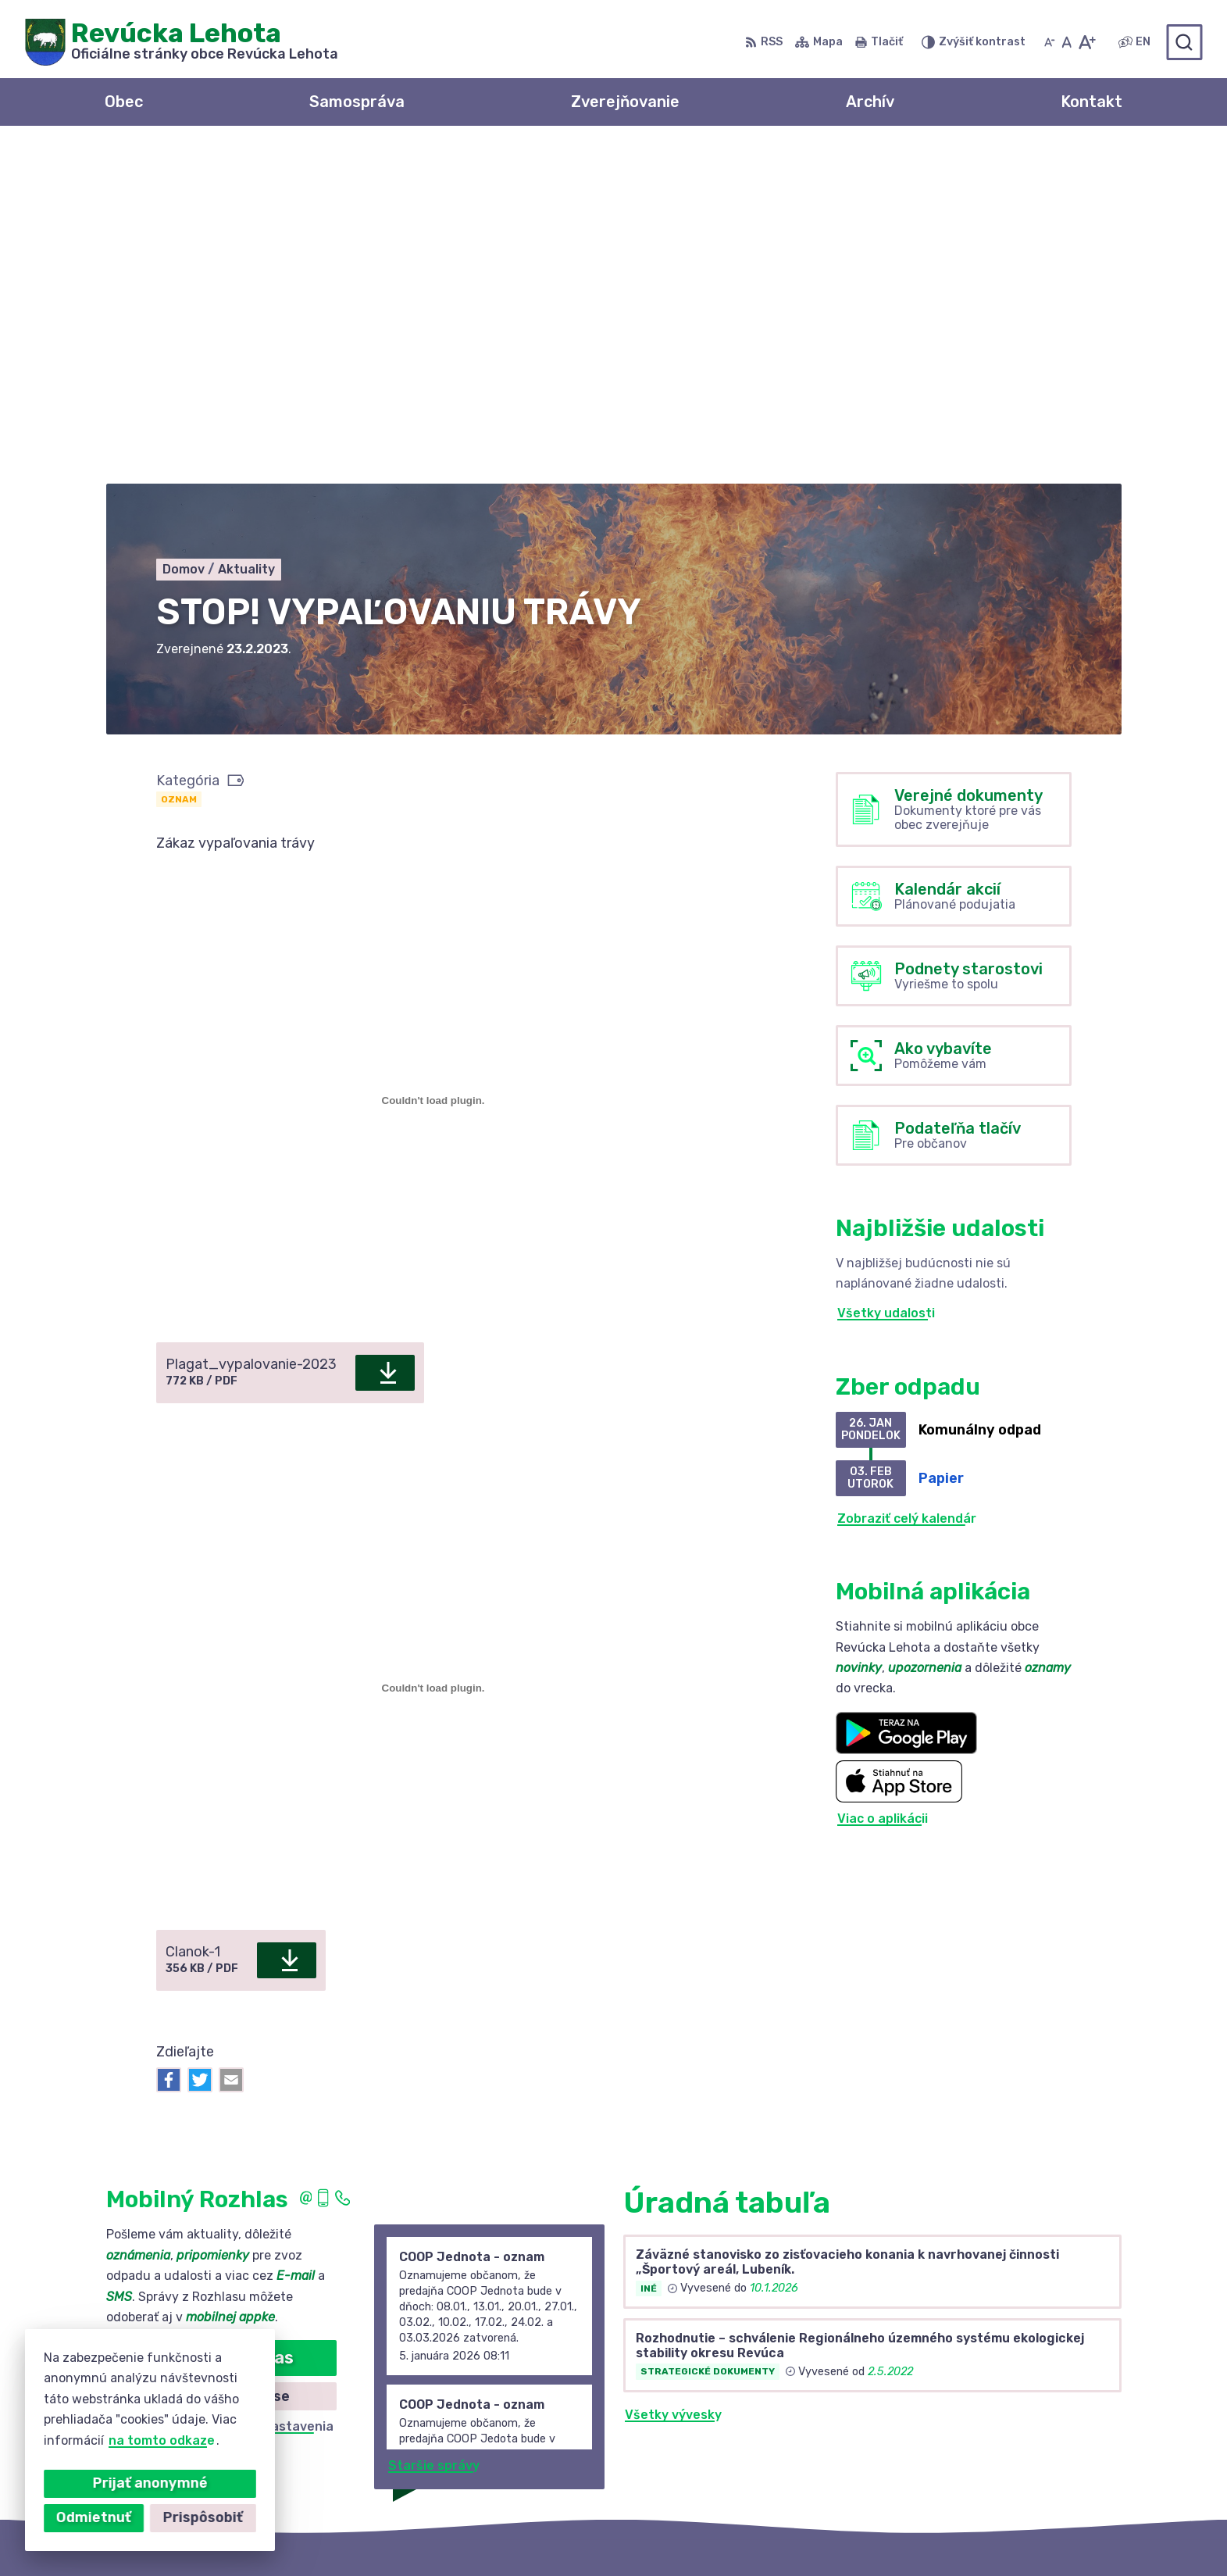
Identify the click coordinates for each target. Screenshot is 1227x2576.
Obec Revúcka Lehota (840, 2533)
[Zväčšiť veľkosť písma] (1087, 42)
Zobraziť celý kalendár (906, 1183)
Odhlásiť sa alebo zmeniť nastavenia (221, 2092)
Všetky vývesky (673, 2079)
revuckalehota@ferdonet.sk (1021, 2448)
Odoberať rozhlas (221, 2022)
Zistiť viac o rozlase (221, 2061)
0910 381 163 (974, 2430)
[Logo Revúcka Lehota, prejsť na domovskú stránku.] (181, 42)
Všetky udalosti (886, 978)
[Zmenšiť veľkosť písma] (1049, 42)
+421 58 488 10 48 (992, 2413)
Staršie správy (434, 2131)
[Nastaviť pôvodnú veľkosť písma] (1066, 42)
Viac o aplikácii (882, 1484)
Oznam (179, 464)
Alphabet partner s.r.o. (586, 2533)
